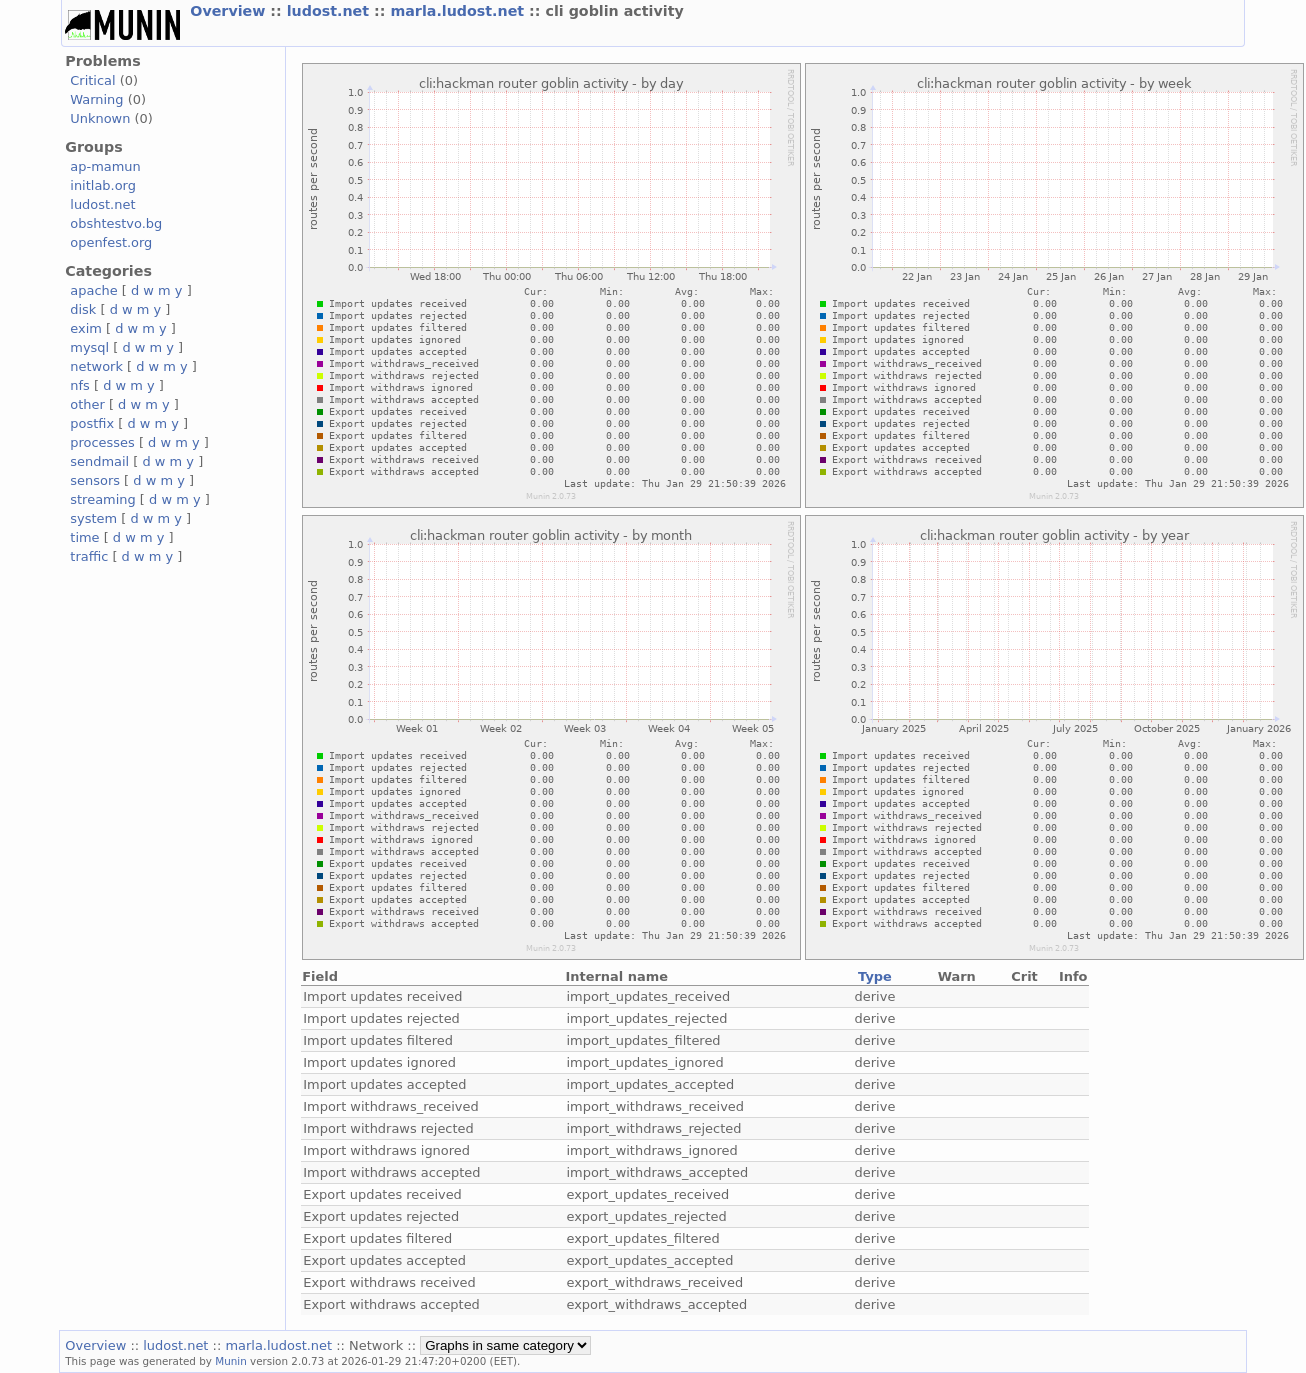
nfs (80, 385)
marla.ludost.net (459, 11)
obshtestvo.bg (116, 223)
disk (83, 309)
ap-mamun (105, 166)
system (93, 518)
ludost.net (330, 11)
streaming (102, 499)
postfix (92, 423)
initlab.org (103, 185)
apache (93, 290)
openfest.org (111, 242)
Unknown (100, 118)
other (87, 404)
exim (86, 328)
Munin (231, 1361)
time (84, 537)
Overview (230, 11)
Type (875, 976)
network (96, 366)
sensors (95, 480)
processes (102, 442)
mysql (89, 347)
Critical (92, 80)
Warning (96, 99)
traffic (89, 556)
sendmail (99, 461)
